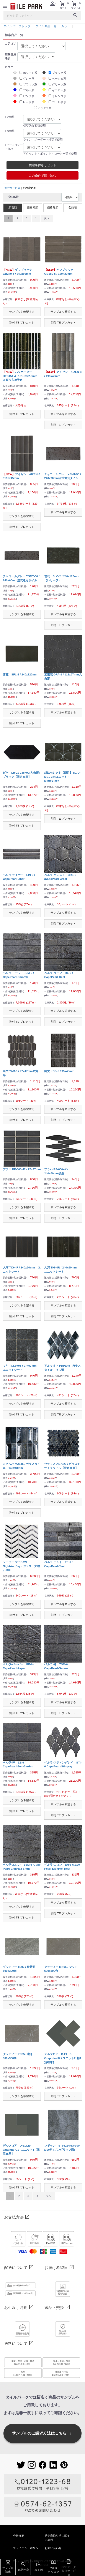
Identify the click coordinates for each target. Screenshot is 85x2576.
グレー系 (28, 78)
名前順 (72, 207)
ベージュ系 (59, 78)
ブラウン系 (30, 84)
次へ (46, 218)
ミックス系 (45, 108)
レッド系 (28, 102)
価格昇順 (32, 207)
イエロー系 (59, 90)
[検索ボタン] (75, 16)
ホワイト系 (30, 72)
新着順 (12, 207)
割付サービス (12, 187)
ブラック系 (59, 72)
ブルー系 (28, 90)
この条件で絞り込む (42, 175)
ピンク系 (28, 96)
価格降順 (52, 207)
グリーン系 (59, 84)
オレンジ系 (59, 96)
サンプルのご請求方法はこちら (42, 2433)
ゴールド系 (59, 102)
